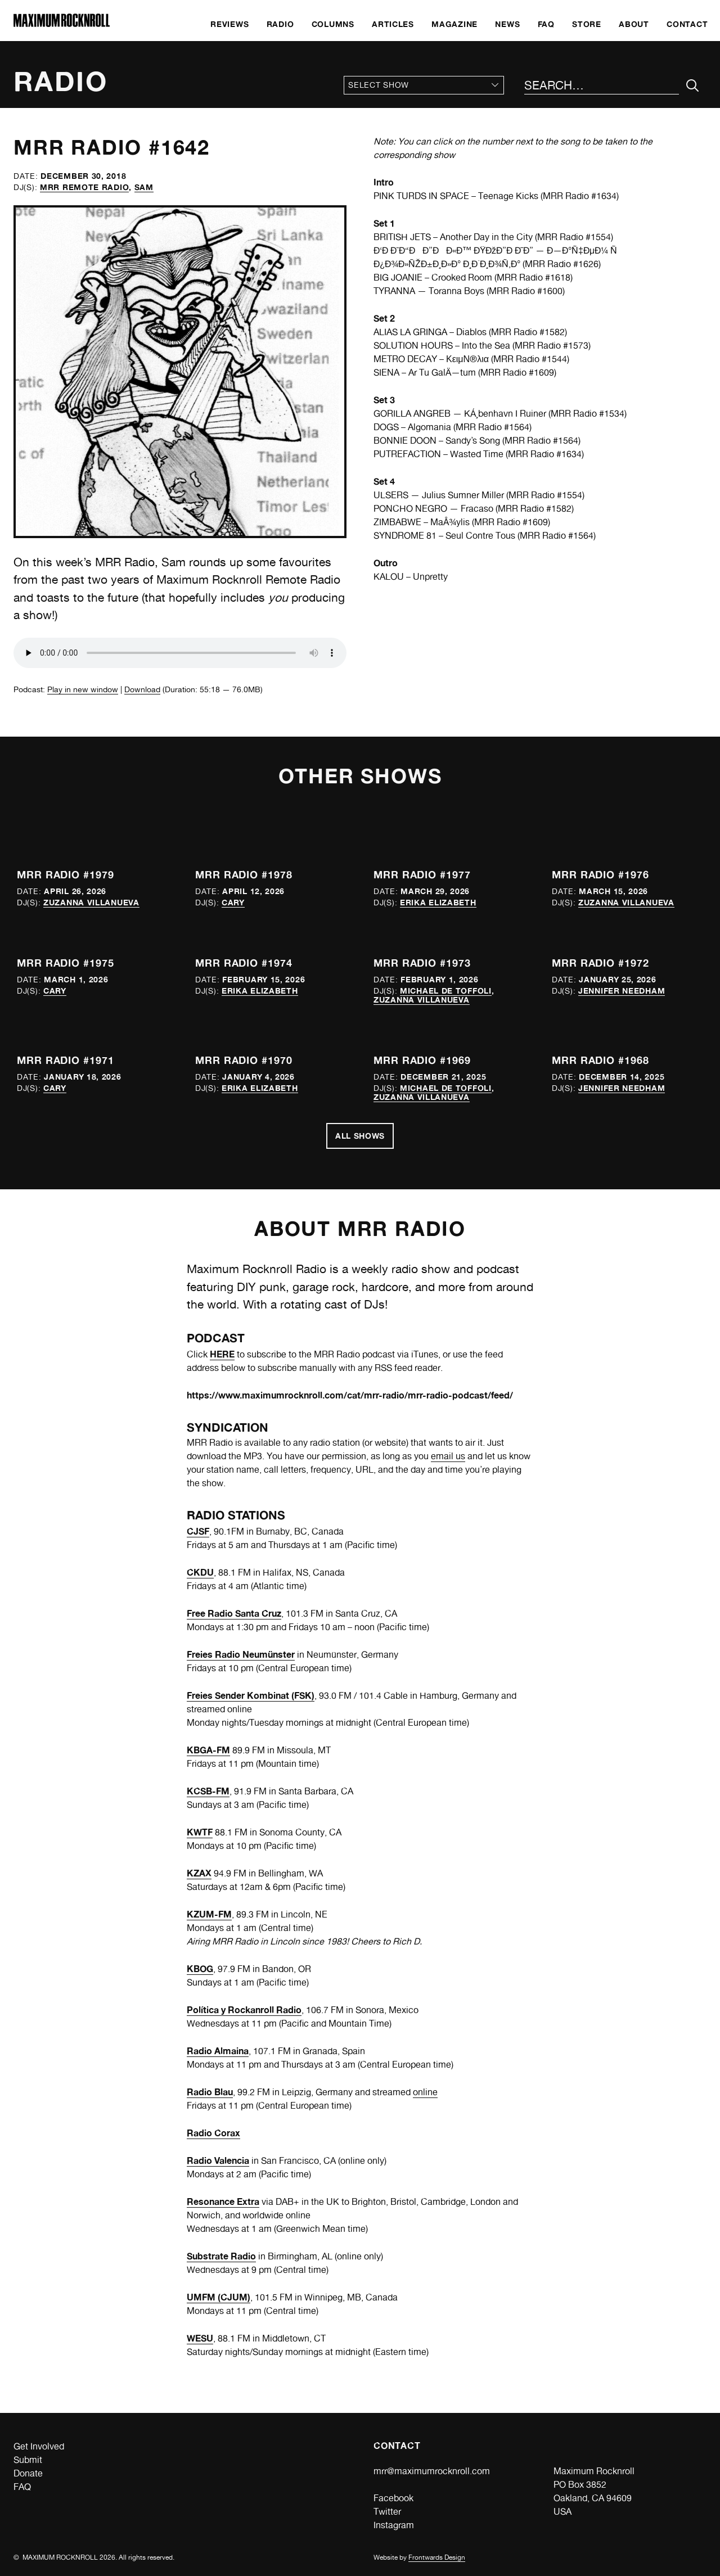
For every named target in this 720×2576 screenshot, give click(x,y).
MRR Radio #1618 (533, 277)
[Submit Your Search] (692, 85)
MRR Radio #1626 (561, 264)
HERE (222, 1354)
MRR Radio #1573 (551, 345)
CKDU (200, 1572)
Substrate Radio (221, 2256)
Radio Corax (213, 2133)
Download (142, 689)
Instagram (394, 2525)
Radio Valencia (218, 2160)
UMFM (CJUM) (218, 2297)
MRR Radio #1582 (528, 332)
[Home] (62, 24)
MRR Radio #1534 (587, 413)
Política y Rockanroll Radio (244, 2009)
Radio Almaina (218, 2050)
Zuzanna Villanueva (91, 902)
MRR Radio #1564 (492, 427)
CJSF (198, 1531)
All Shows (360, 1135)
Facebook (393, 2498)
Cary (233, 902)
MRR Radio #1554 (574, 237)
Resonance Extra (223, 2201)
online (425, 2092)
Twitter (387, 2511)
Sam (144, 187)
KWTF (200, 1832)
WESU (200, 2338)
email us (448, 1456)
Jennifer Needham (621, 990)
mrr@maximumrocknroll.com (432, 2471)
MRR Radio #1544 (530, 359)
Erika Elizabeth (438, 902)
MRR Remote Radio (84, 187)
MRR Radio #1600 (525, 291)
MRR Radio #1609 (517, 372)
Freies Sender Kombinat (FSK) (250, 1695)
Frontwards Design (436, 2557)
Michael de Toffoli (446, 990)
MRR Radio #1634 (579, 196)
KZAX (199, 1873)
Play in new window (82, 689)
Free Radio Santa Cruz (234, 1613)
